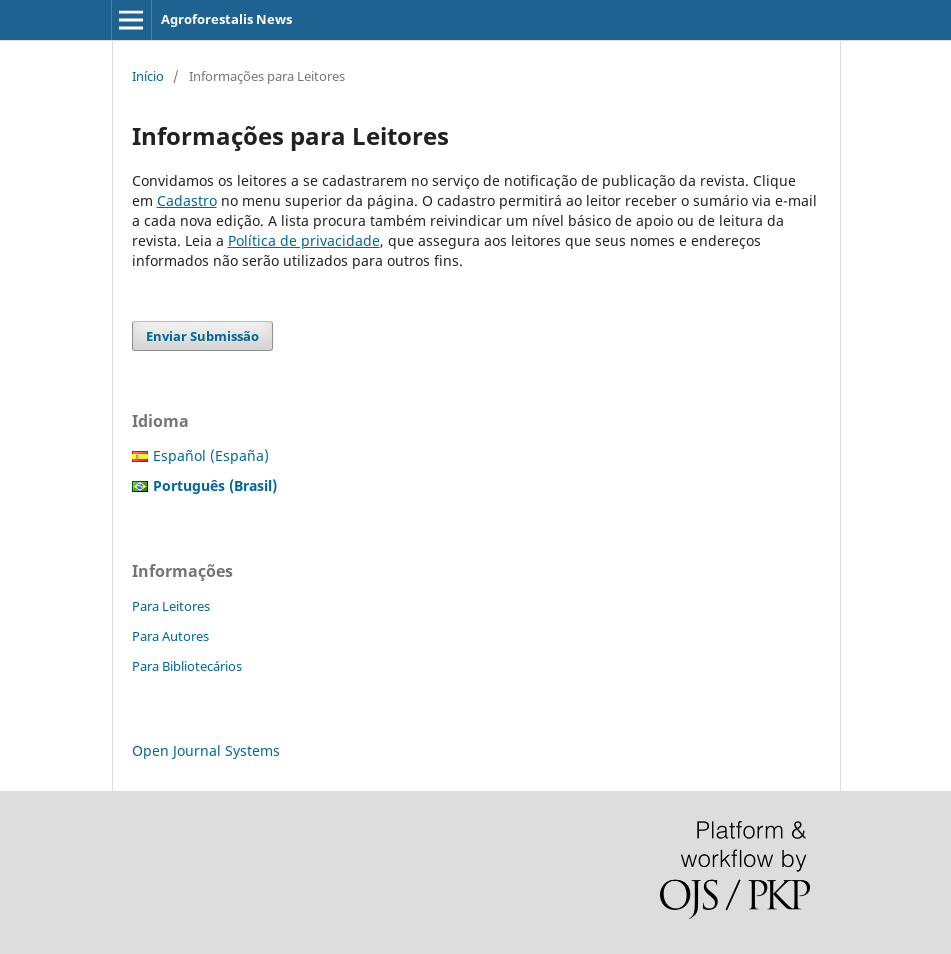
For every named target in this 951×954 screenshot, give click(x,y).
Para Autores (170, 636)
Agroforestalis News (226, 19)
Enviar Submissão (202, 336)
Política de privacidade (304, 240)
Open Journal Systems (206, 750)
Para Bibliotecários (187, 666)
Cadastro (187, 200)
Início (148, 76)
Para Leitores (171, 606)
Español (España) (211, 455)
